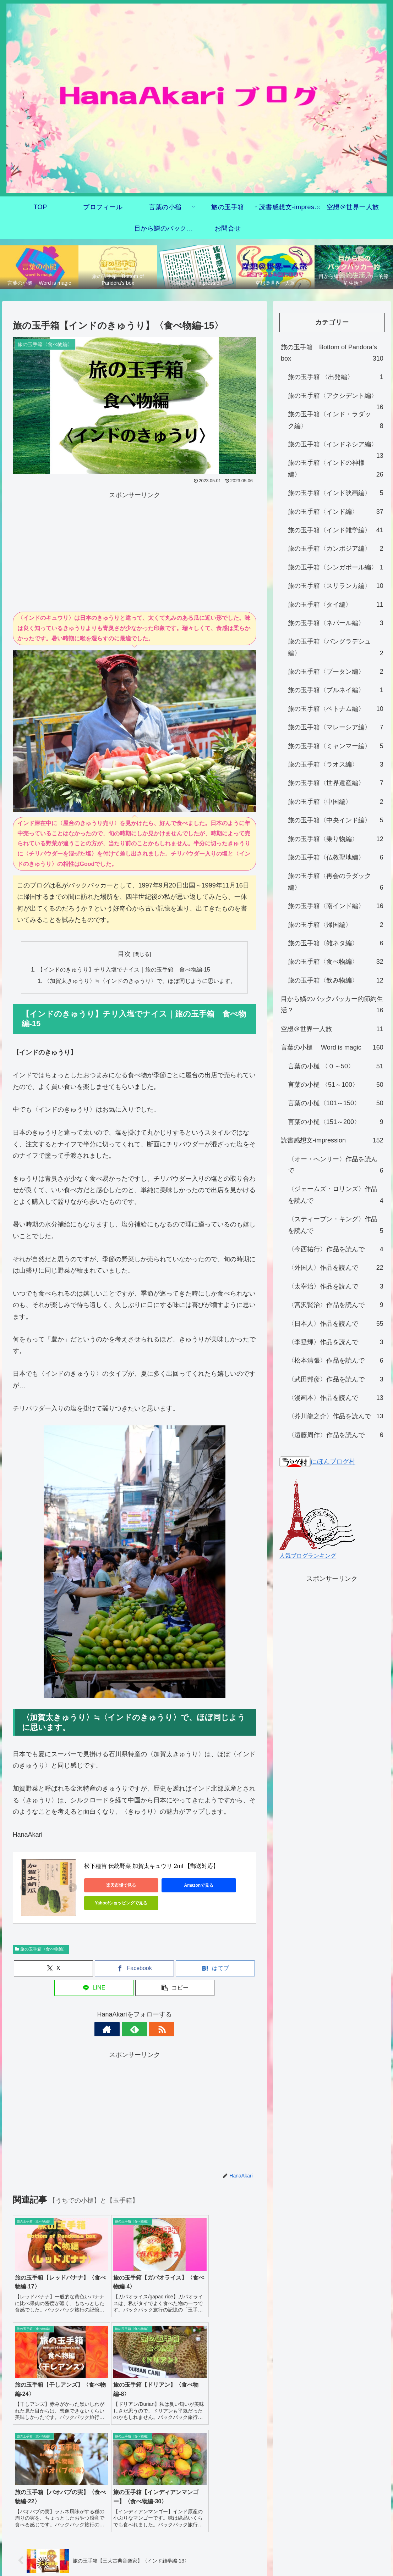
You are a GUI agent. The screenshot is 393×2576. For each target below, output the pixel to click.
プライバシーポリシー (197, 2544)
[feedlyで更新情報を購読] (134, 2030)
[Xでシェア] (53, 1969)
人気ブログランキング (307, 1555)
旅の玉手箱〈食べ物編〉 (41, 1949)
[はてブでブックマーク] (215, 1969)
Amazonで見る (183, 1885)
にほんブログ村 (317, 1461)
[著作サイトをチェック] (118, 2030)
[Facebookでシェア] (134, 1969)
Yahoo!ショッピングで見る (116, 1903)
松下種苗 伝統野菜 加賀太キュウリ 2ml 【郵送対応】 (151, 1866)
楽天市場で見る (116, 1885)
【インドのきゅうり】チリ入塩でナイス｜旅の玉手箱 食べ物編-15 (123, 970)
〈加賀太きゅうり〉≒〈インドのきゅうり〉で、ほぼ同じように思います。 (140, 981)
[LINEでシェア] (93, 1988)
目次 (124, 953)
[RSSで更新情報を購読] (151, 2030)
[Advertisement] (134, 550)
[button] (174, 1988)
